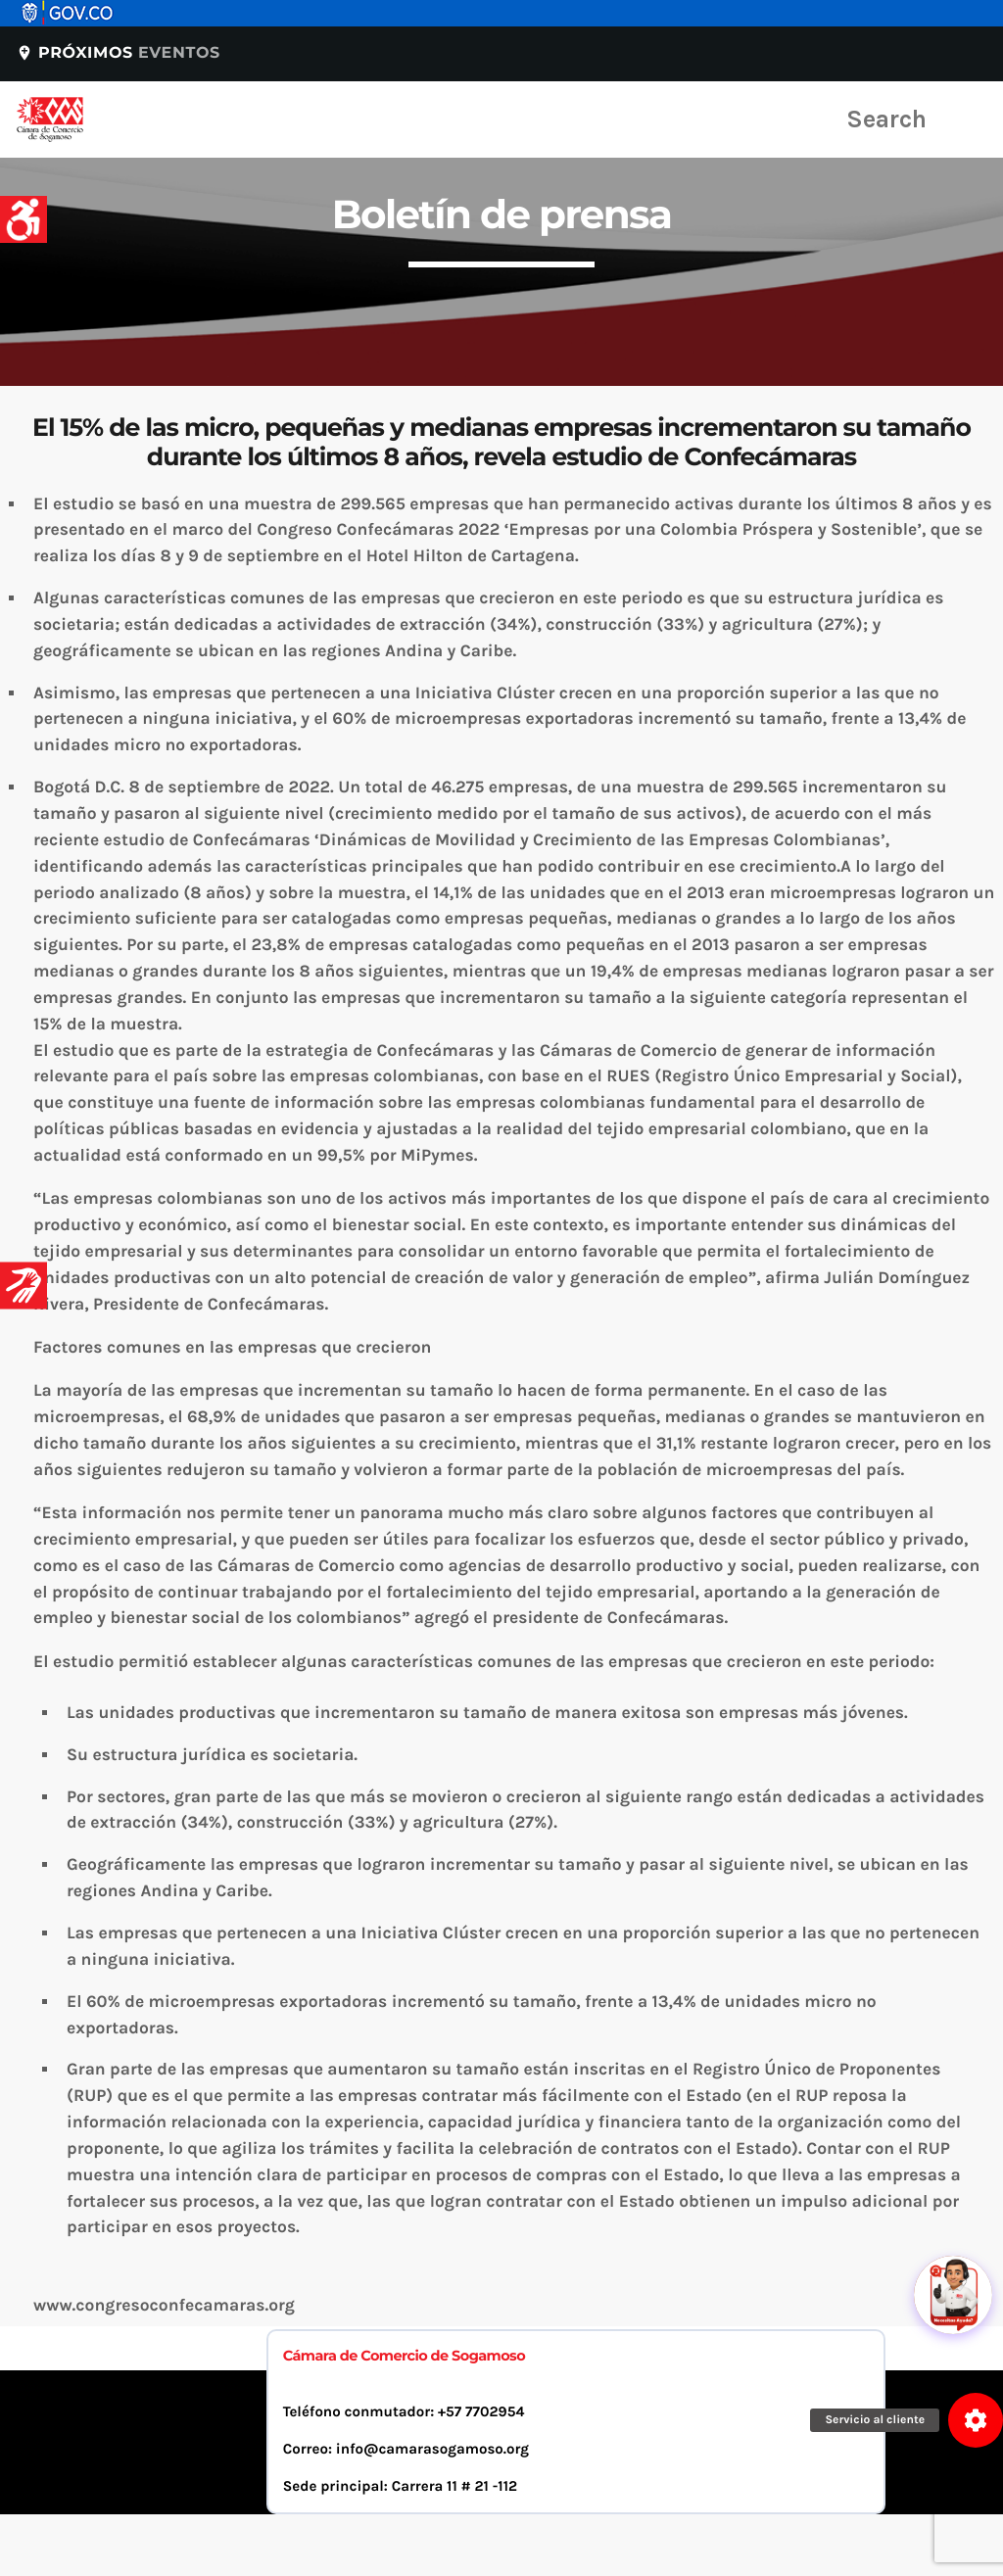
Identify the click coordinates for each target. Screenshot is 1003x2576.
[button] (975, 2420)
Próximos (118, 53)
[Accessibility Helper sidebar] (23, 219)
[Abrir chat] (954, 2243)
